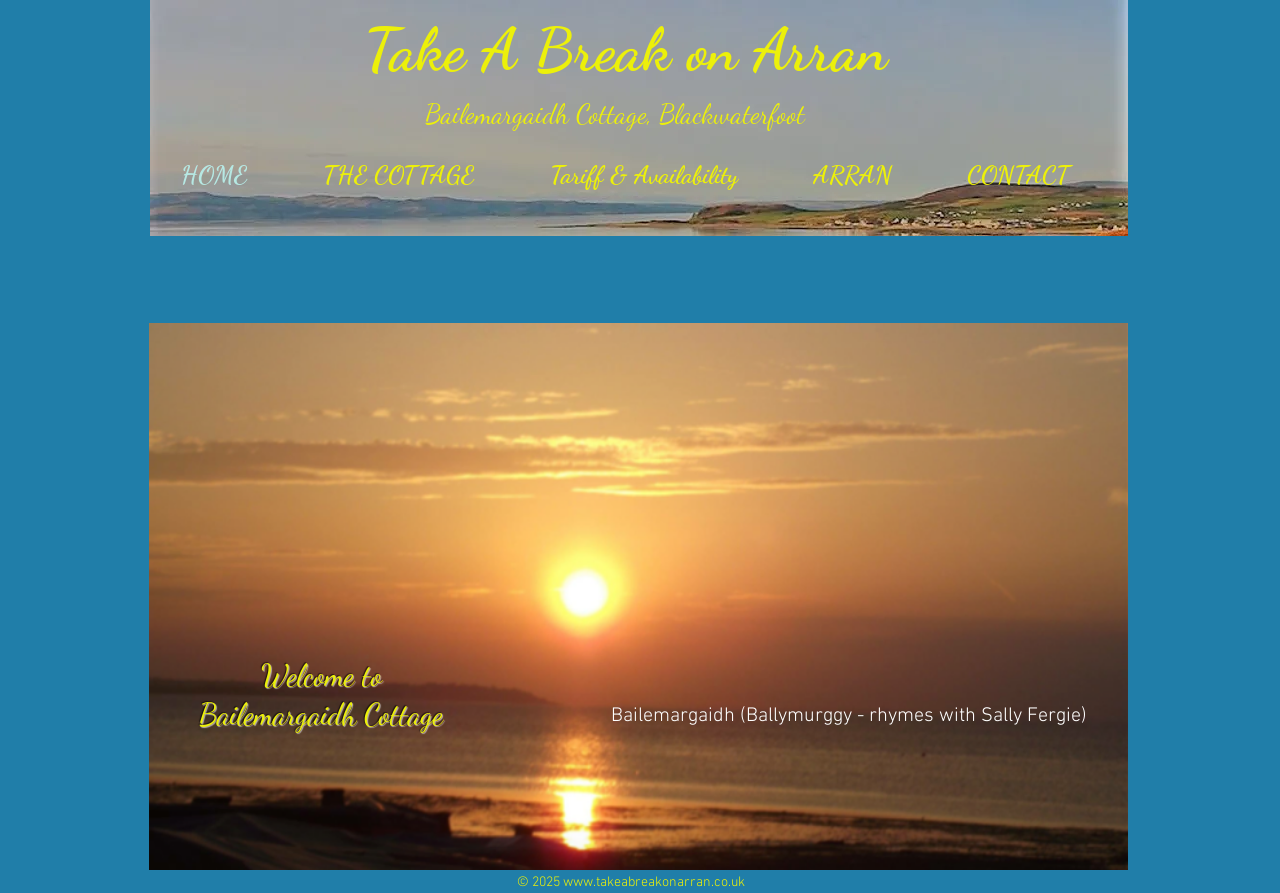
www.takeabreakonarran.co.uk (654, 882)
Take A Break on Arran (625, 50)
